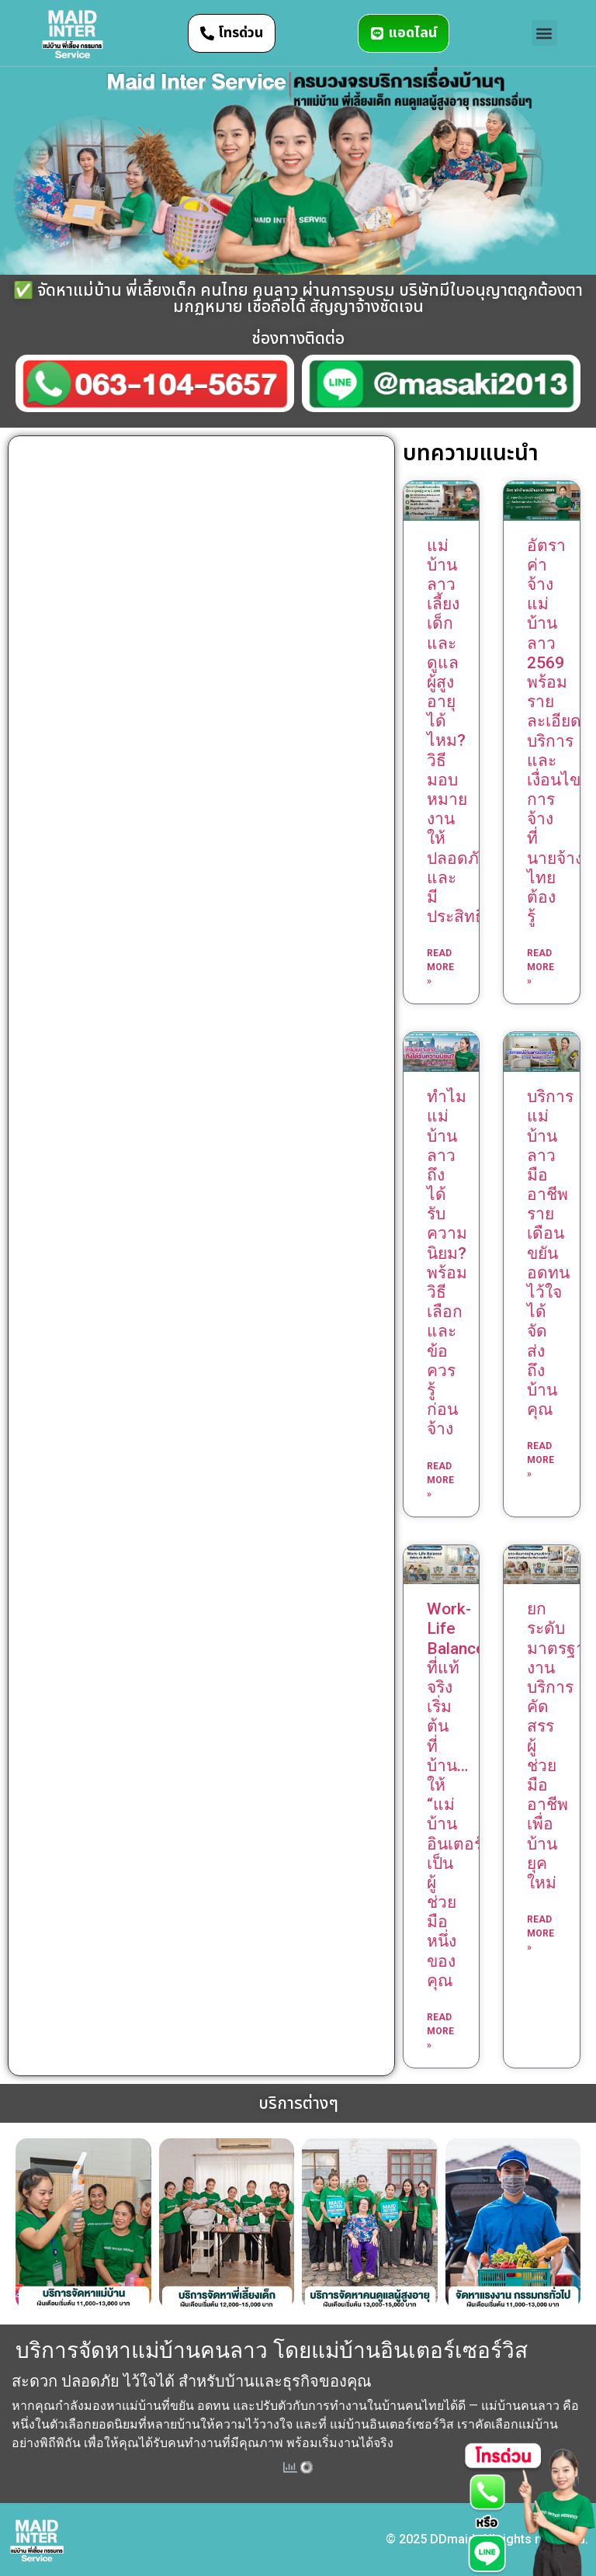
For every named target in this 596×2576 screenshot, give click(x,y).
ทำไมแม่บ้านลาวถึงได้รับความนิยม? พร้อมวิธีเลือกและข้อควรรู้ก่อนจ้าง (447, 1262)
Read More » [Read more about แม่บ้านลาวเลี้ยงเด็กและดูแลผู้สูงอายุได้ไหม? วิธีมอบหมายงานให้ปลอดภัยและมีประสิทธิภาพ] (440, 967)
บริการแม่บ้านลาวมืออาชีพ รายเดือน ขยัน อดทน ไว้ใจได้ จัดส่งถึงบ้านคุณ (550, 1253)
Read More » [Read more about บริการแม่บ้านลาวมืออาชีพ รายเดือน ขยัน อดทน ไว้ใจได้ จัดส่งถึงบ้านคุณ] (540, 1460)
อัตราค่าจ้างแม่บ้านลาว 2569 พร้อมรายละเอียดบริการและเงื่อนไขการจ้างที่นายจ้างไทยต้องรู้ (555, 731)
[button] (544, 33)
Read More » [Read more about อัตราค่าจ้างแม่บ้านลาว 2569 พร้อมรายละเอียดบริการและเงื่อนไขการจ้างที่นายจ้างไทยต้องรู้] (540, 967)
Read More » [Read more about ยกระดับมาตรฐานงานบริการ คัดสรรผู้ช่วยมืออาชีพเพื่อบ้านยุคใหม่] (540, 1933)
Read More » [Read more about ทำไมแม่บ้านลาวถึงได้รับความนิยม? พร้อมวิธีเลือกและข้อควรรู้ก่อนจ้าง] (440, 1480)
